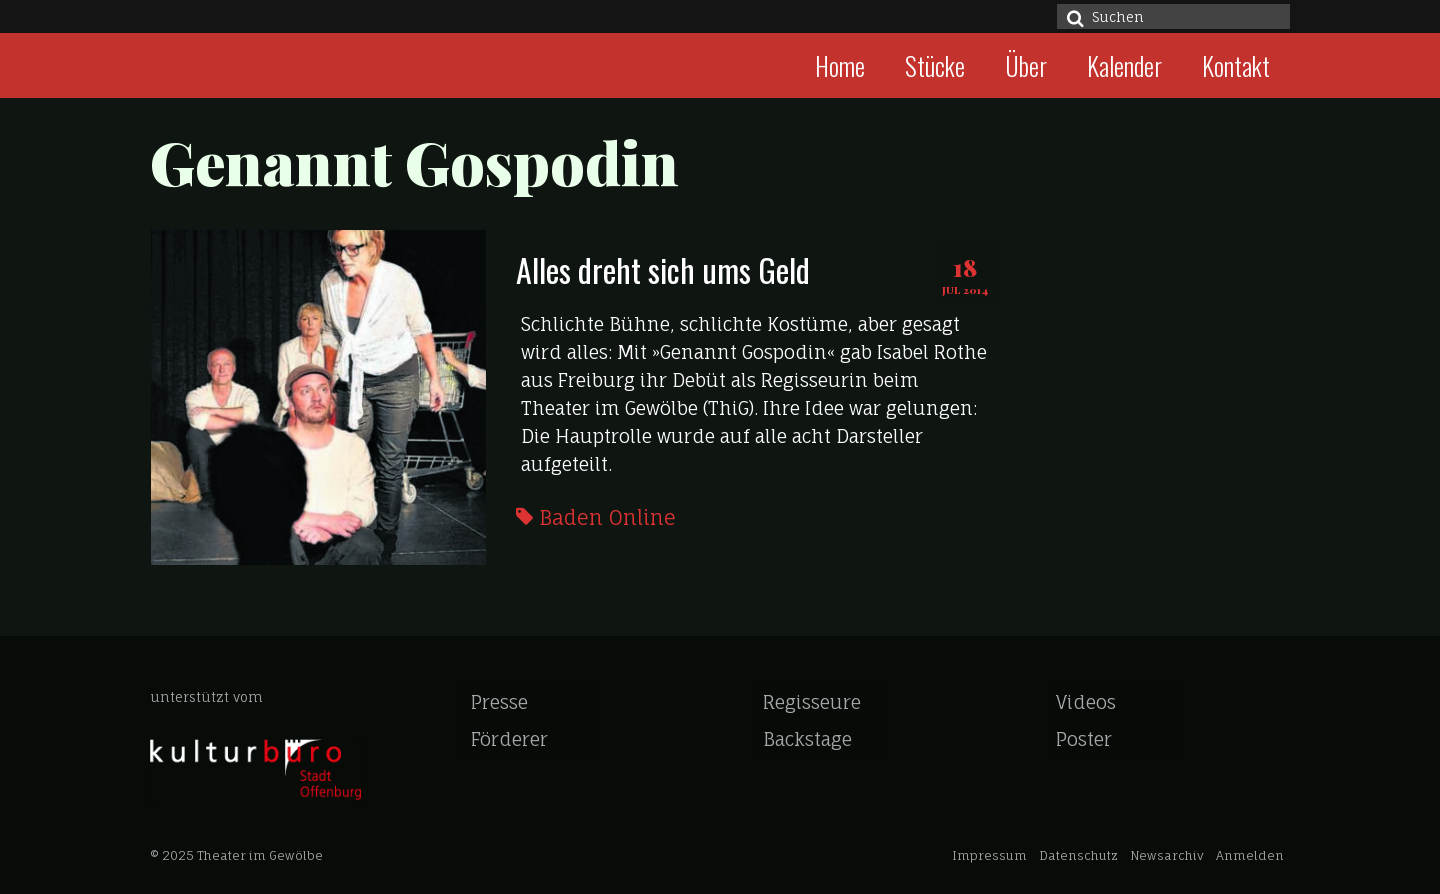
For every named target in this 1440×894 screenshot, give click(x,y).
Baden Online (607, 517)
